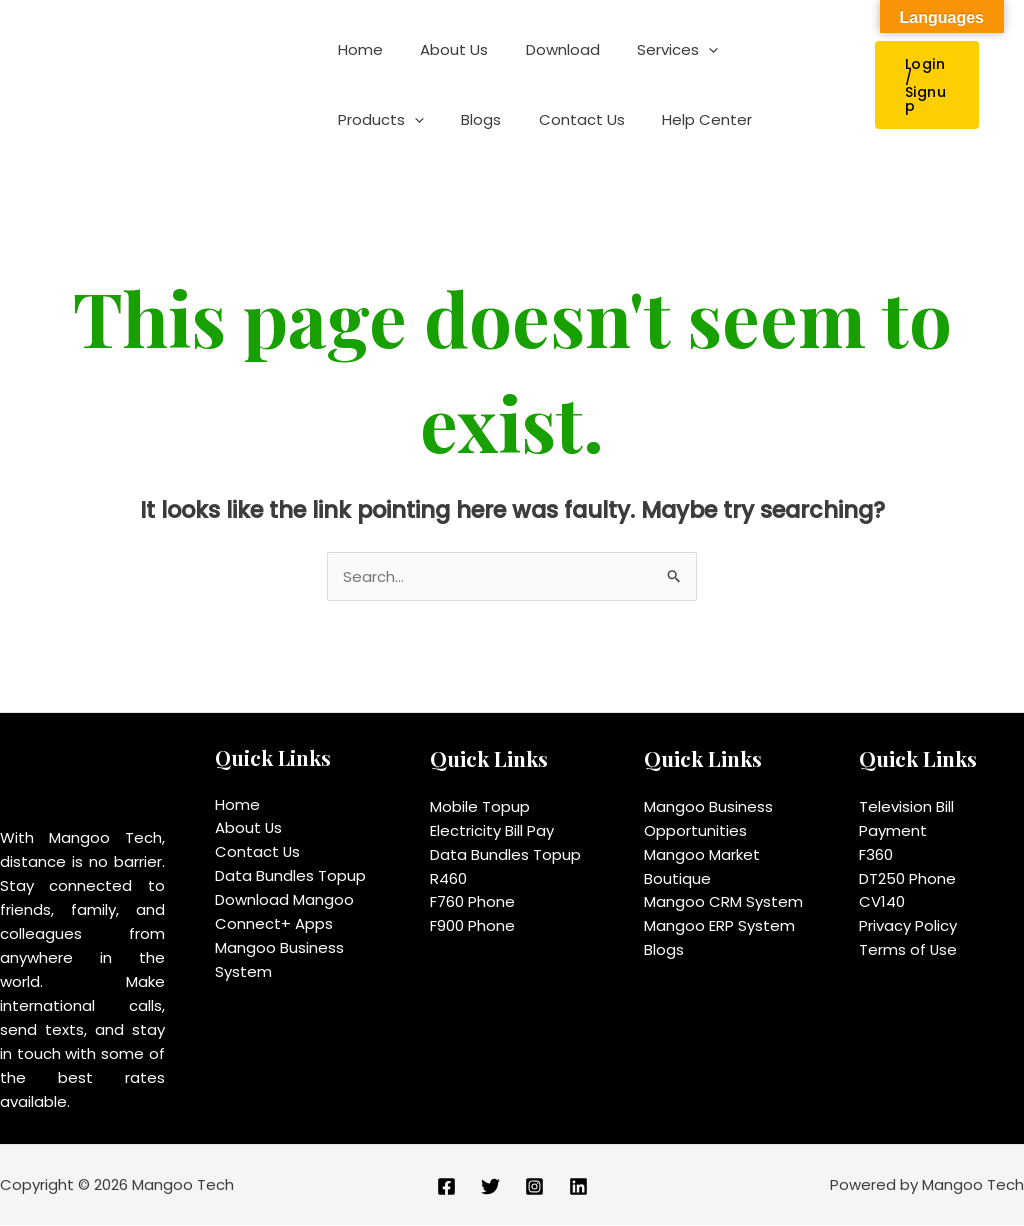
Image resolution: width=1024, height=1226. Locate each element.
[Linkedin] (578, 1186)
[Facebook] (446, 1186)
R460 (448, 878)
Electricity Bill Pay (492, 830)
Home (356, 49)
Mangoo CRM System (723, 902)
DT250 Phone (907, 878)
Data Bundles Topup (290, 876)
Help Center (565, 119)
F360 (876, 854)
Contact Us (447, 119)
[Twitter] (490, 1186)
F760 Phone (472, 902)
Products (765, 50)
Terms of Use (908, 950)
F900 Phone (472, 926)
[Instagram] (534, 1186)
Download (544, 49)
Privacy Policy (908, 926)
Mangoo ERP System (719, 926)
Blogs (354, 119)
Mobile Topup (480, 806)
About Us (443, 49)
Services (651, 50)
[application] (682, 50)
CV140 (882, 902)
